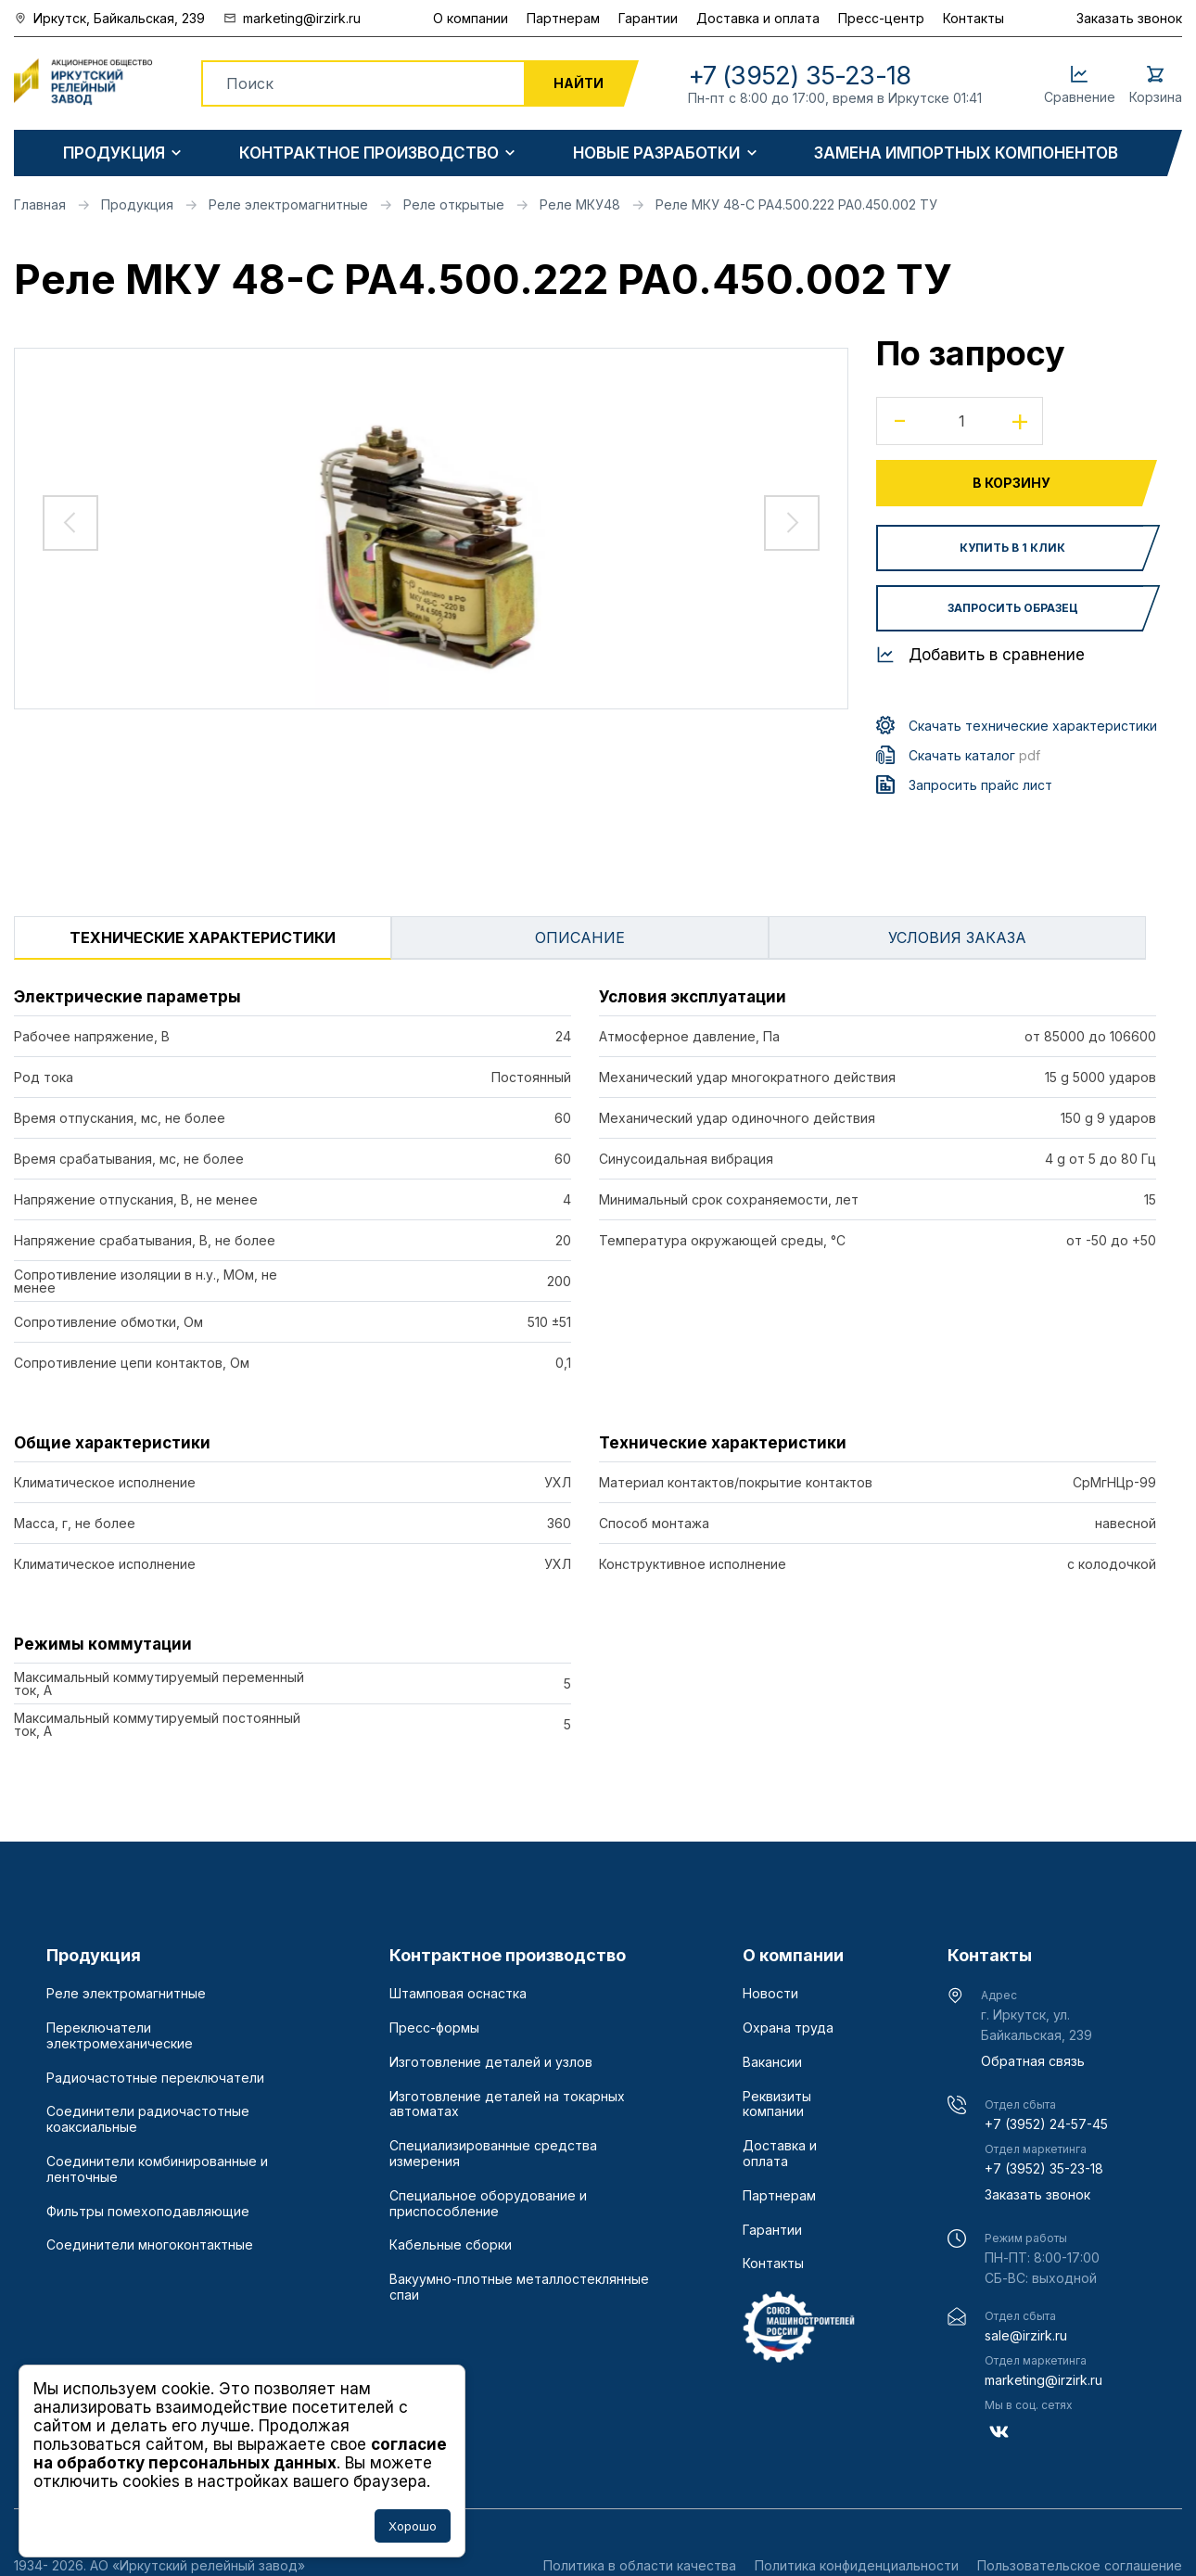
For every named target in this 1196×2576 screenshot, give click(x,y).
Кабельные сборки (450, 2245)
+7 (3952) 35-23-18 (1044, 2168)
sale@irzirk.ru (1026, 2335)
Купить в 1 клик (1012, 548)
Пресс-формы (434, 2028)
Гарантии (648, 18)
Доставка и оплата (758, 18)
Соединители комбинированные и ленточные (157, 2169)
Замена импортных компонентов (966, 153)
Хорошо (412, 2526)
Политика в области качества (639, 2565)
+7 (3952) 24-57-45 (1046, 2124)
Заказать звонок (1129, 18)
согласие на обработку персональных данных (240, 2453)
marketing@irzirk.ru (1043, 2380)
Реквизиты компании (777, 2104)
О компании (470, 18)
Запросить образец (1013, 608)
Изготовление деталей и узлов (490, 2062)
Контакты (973, 18)
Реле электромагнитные (126, 1993)
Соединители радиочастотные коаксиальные (147, 2119)
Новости (770, 1993)
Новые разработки (656, 153)
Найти (578, 83)
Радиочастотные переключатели (155, 2078)
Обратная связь (1033, 2061)
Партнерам (563, 18)
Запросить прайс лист (980, 785)
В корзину (1011, 483)
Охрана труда (788, 2028)
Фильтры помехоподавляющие (147, 2211)
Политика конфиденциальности (857, 2565)
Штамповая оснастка (458, 1993)
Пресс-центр (881, 18)
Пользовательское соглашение (1079, 2565)
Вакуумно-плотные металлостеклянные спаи (519, 2287)
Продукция (114, 153)
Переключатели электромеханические (119, 2036)
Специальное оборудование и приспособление (488, 2203)
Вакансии (772, 2062)
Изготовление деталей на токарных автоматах (507, 2104)
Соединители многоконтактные (149, 2245)
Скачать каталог (974, 755)
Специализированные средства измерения (493, 2153)
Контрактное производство (369, 153)
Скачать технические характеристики (1033, 725)
